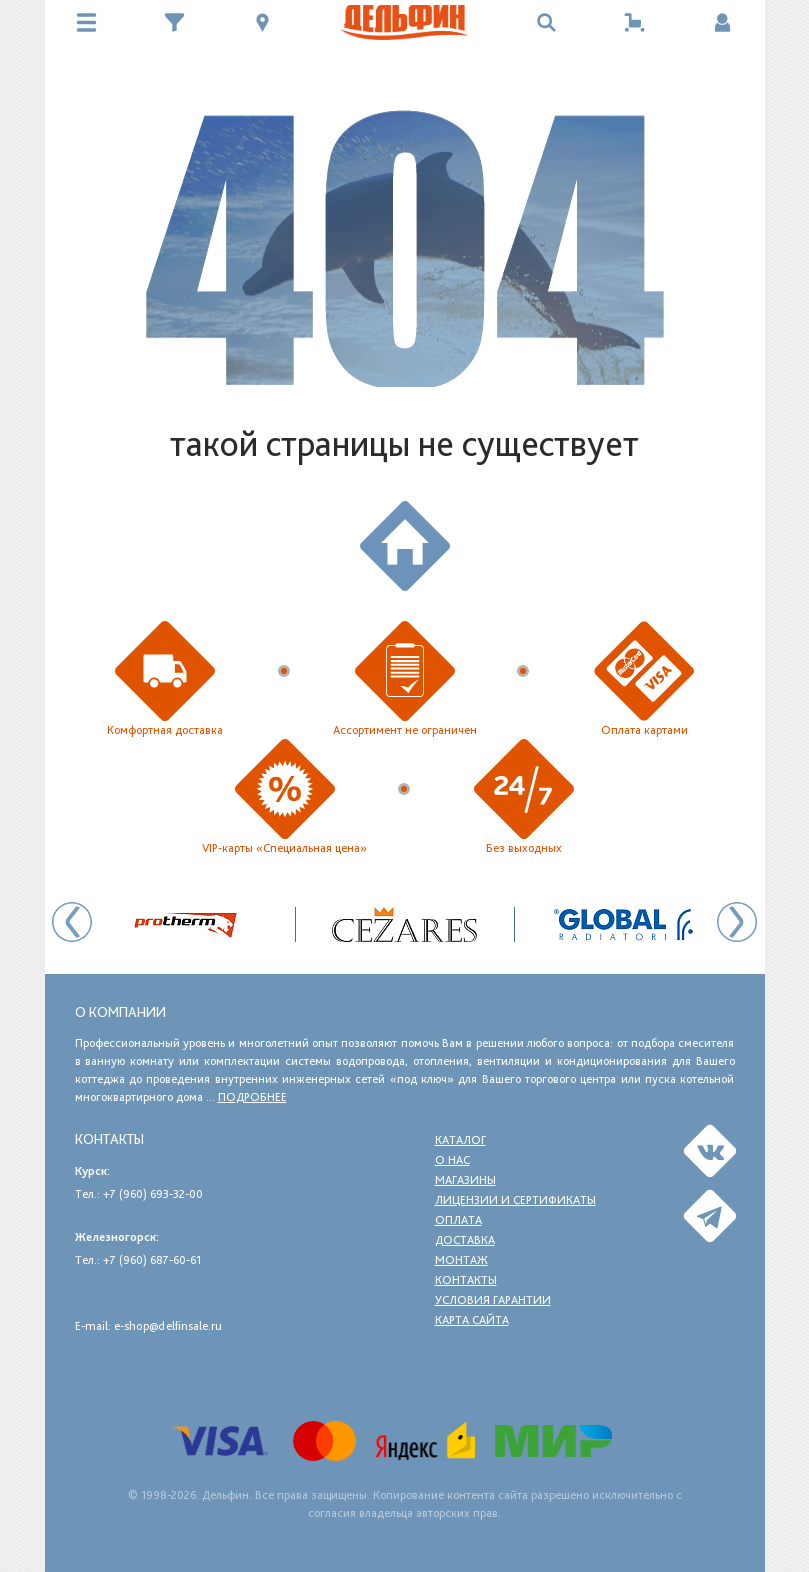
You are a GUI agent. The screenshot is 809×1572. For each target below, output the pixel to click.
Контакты (466, 1280)
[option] (405, 924)
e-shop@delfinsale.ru (168, 1326)
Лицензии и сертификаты (515, 1200)
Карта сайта (472, 1320)
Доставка (465, 1240)
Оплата (458, 1220)
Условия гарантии (493, 1300)
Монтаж (461, 1260)
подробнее (252, 1097)
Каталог (460, 1140)
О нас (452, 1160)
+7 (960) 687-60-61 (152, 1260)
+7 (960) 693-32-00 (153, 1194)
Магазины (465, 1180)
